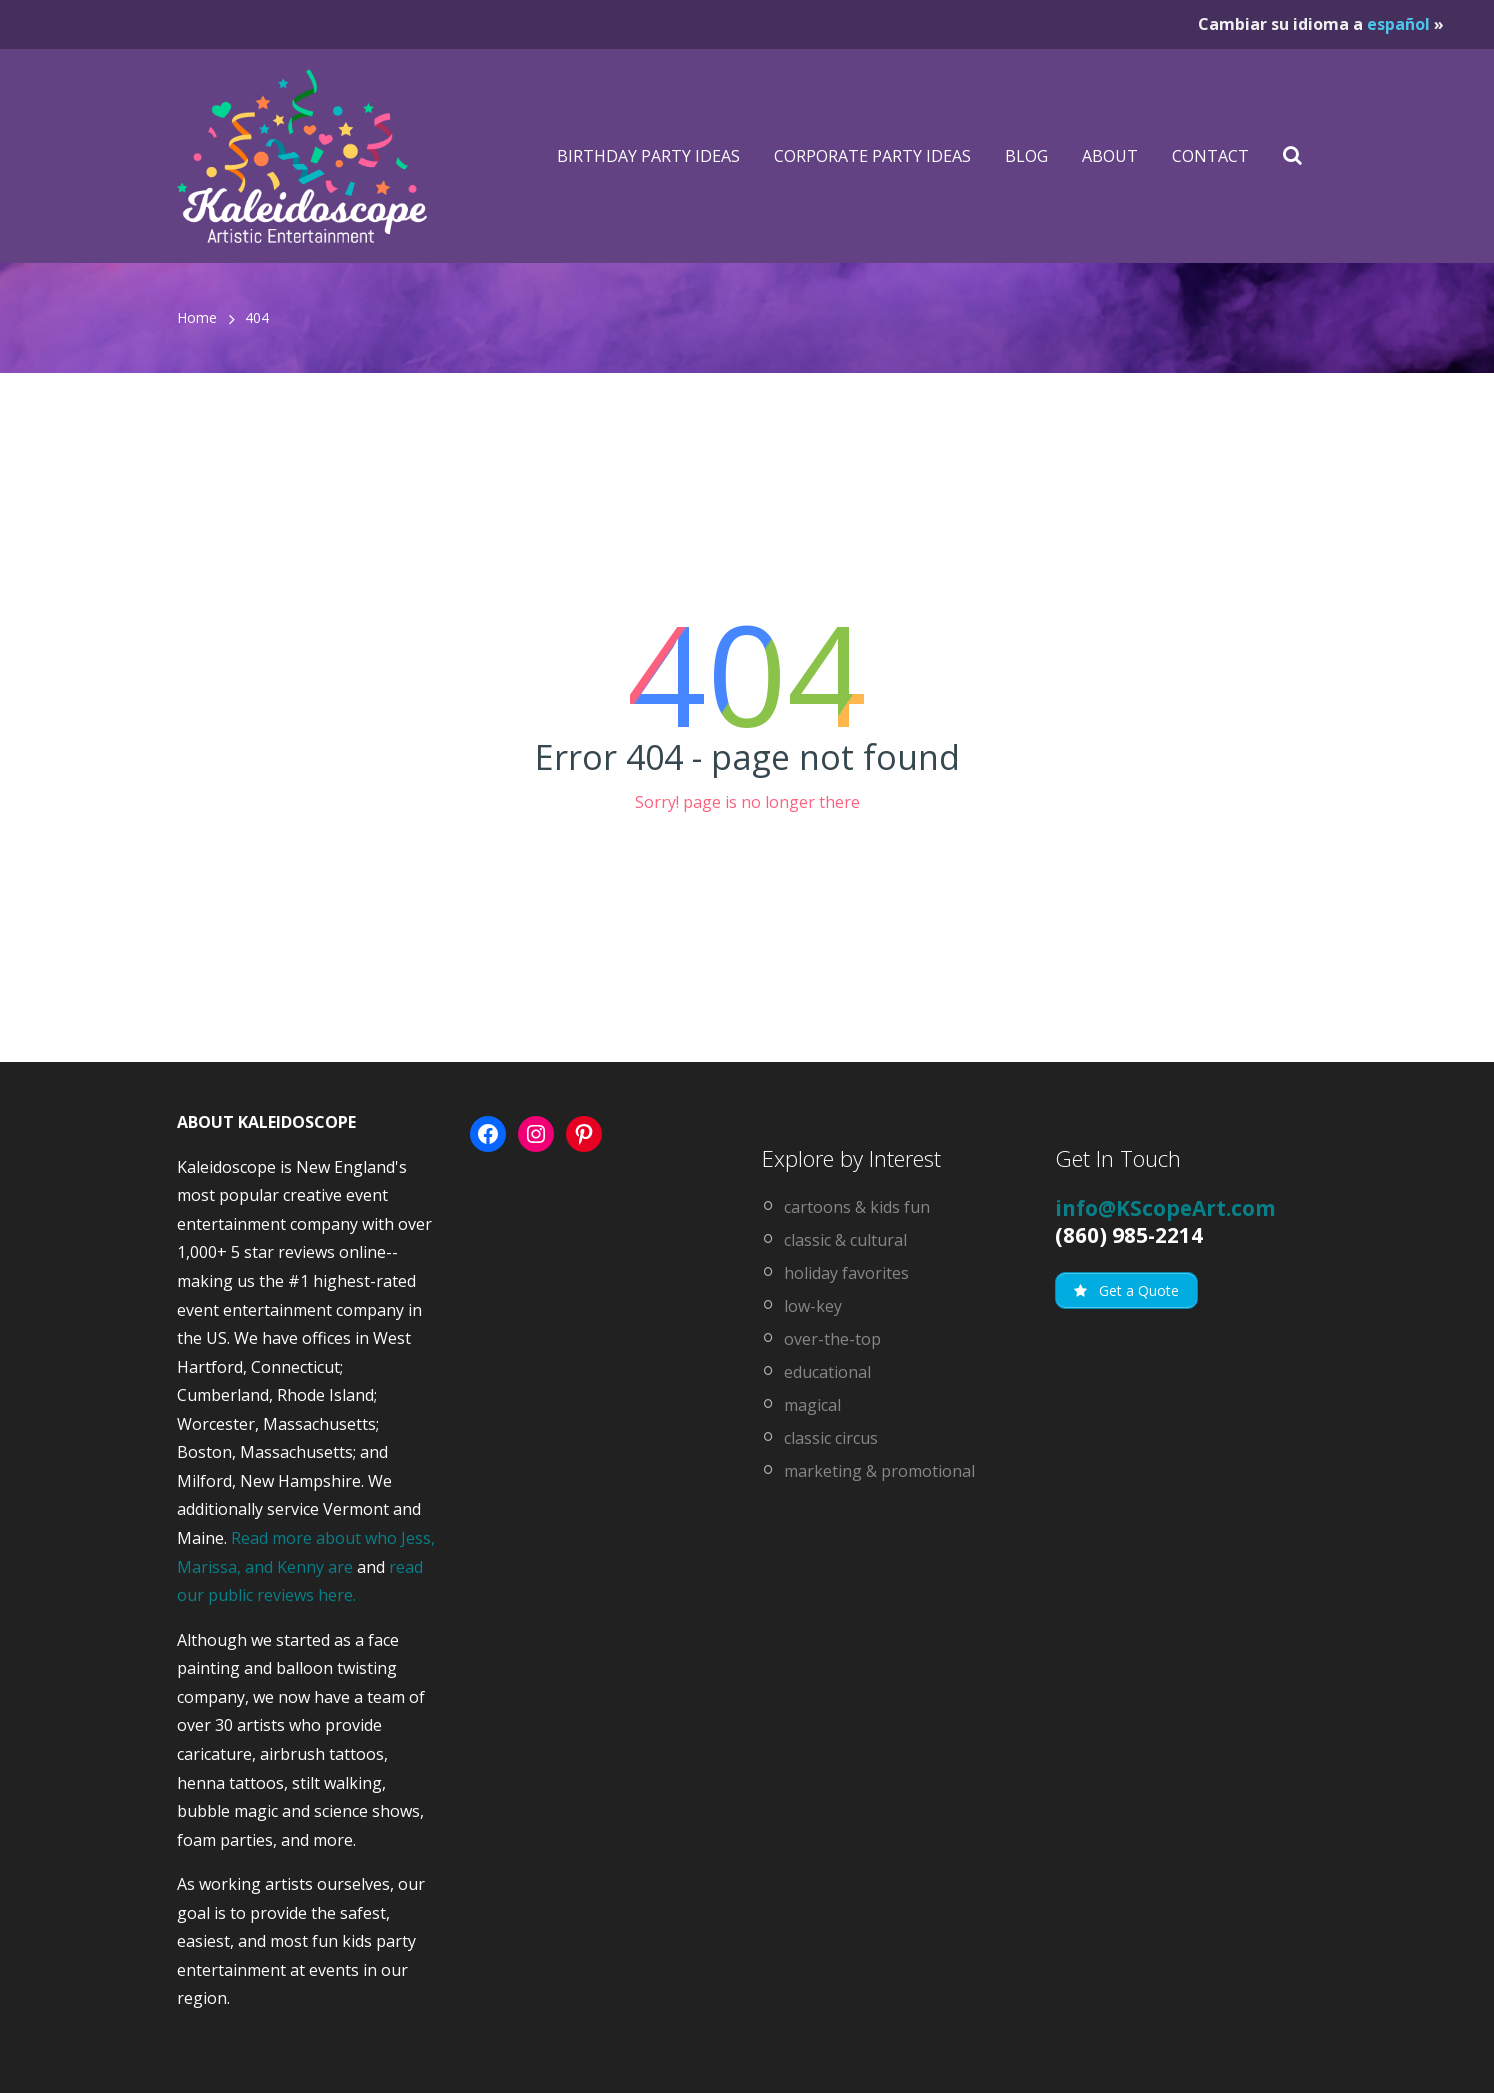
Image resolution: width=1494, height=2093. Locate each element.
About (1110, 156)
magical (812, 1405)
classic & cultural (845, 1240)
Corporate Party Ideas (872, 156)
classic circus (831, 1438)
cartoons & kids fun (857, 1207)
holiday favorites (846, 1273)
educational (827, 1372)
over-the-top (832, 1339)
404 (257, 317)
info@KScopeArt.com (1165, 1208)
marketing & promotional (879, 1471)
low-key (813, 1306)
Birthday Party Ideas (648, 156)
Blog (1026, 156)
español (1398, 24)
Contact (1210, 156)
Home (197, 317)
